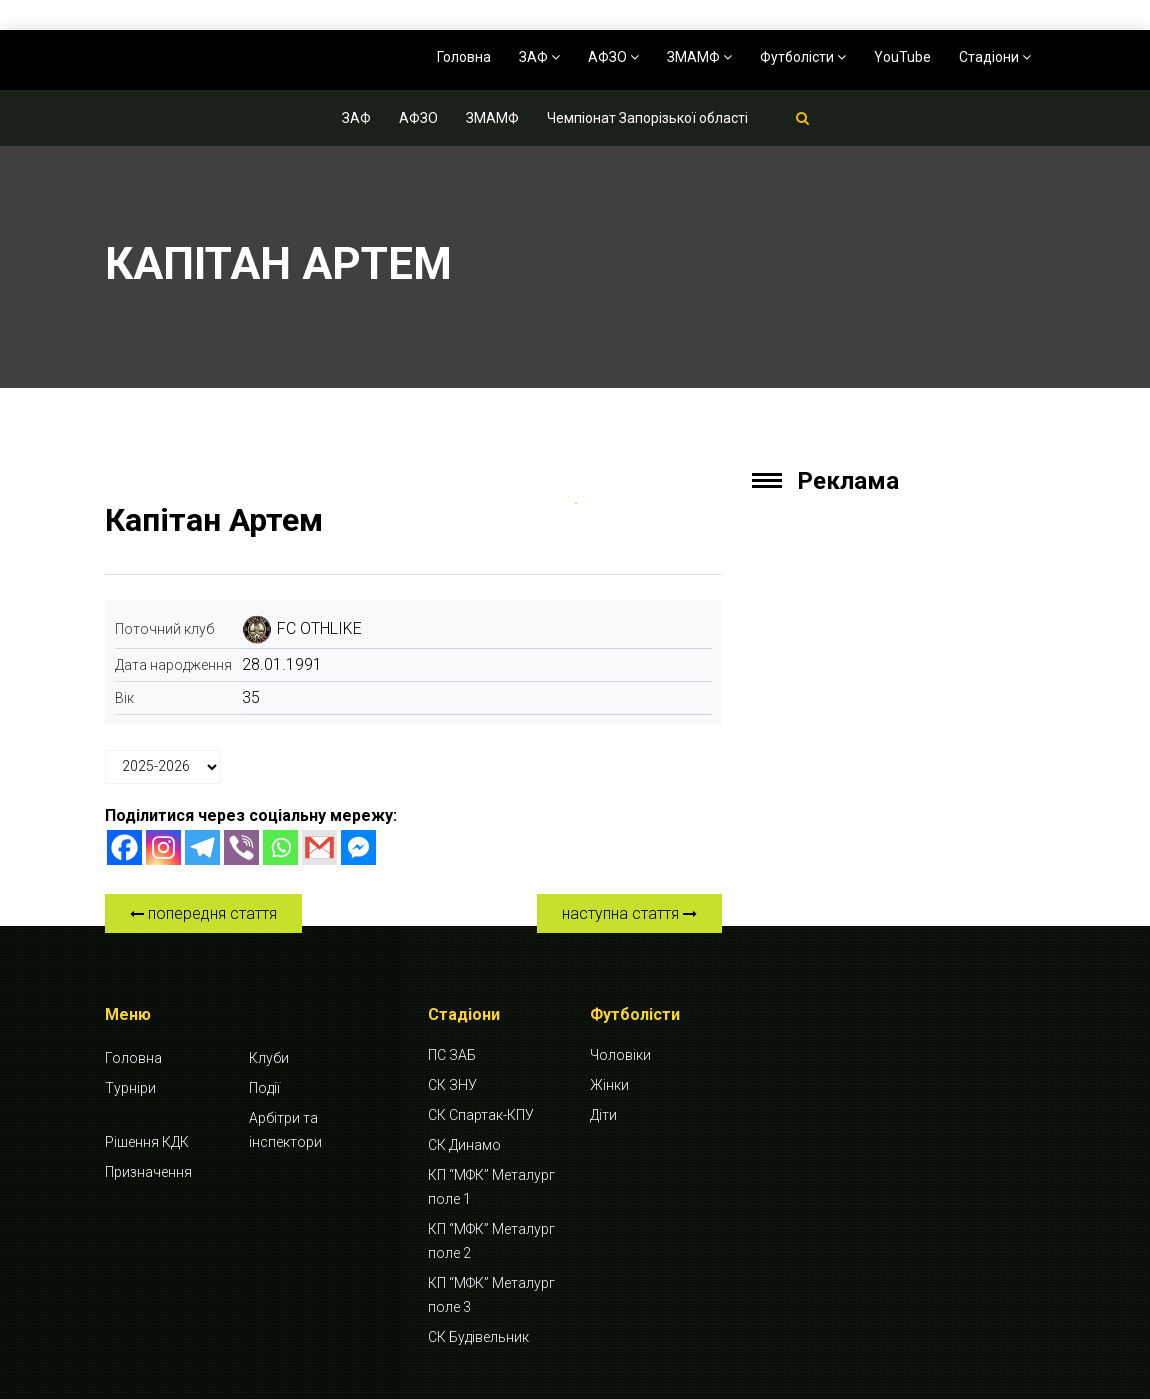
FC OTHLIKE (319, 628)
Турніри (130, 1088)
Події (264, 1088)
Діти (603, 1115)
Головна (464, 57)
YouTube (902, 57)
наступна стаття (629, 913)
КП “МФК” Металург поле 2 (491, 1241)
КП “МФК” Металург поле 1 (491, 1187)
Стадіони (995, 57)
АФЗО (613, 57)
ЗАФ (539, 57)
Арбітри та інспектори (285, 1130)
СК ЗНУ (452, 1085)
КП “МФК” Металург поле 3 (491, 1295)
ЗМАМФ (699, 57)
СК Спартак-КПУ (481, 1115)
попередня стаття (203, 913)
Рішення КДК (147, 1142)
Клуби (269, 1058)
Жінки (609, 1085)
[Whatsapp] (280, 847)
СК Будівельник (478, 1337)
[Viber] (241, 847)
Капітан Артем (214, 520)
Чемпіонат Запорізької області (647, 118)
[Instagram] (163, 847)
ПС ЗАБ (452, 1055)
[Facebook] (124, 847)
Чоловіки (620, 1055)
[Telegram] (202, 847)
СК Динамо (464, 1145)
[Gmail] (319, 847)
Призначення (148, 1172)
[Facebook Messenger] (358, 847)
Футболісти (803, 57)
